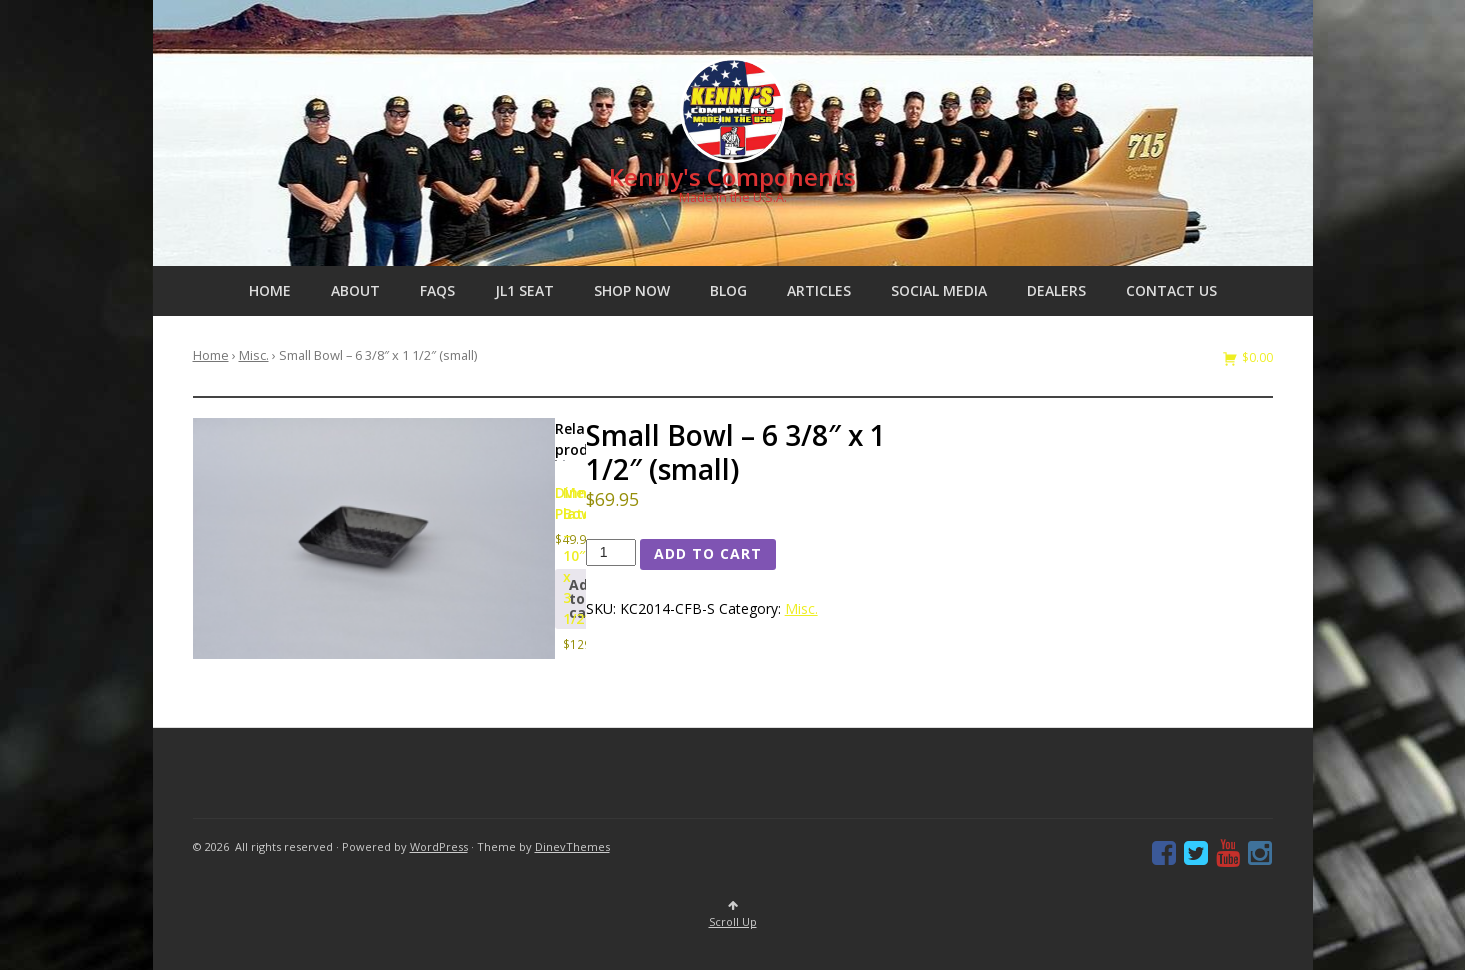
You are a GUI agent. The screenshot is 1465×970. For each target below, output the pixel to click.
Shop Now (632, 290)
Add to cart (708, 553)
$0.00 (1256, 357)
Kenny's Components (732, 176)
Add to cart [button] (584, 598)
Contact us (1171, 290)
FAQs (437, 290)
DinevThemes (572, 846)
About (355, 290)
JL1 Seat (524, 290)
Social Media (939, 290)
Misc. (254, 355)
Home (270, 290)
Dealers (1056, 290)
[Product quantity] (611, 552)
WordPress (439, 846)
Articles (819, 290)
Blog (728, 290)
